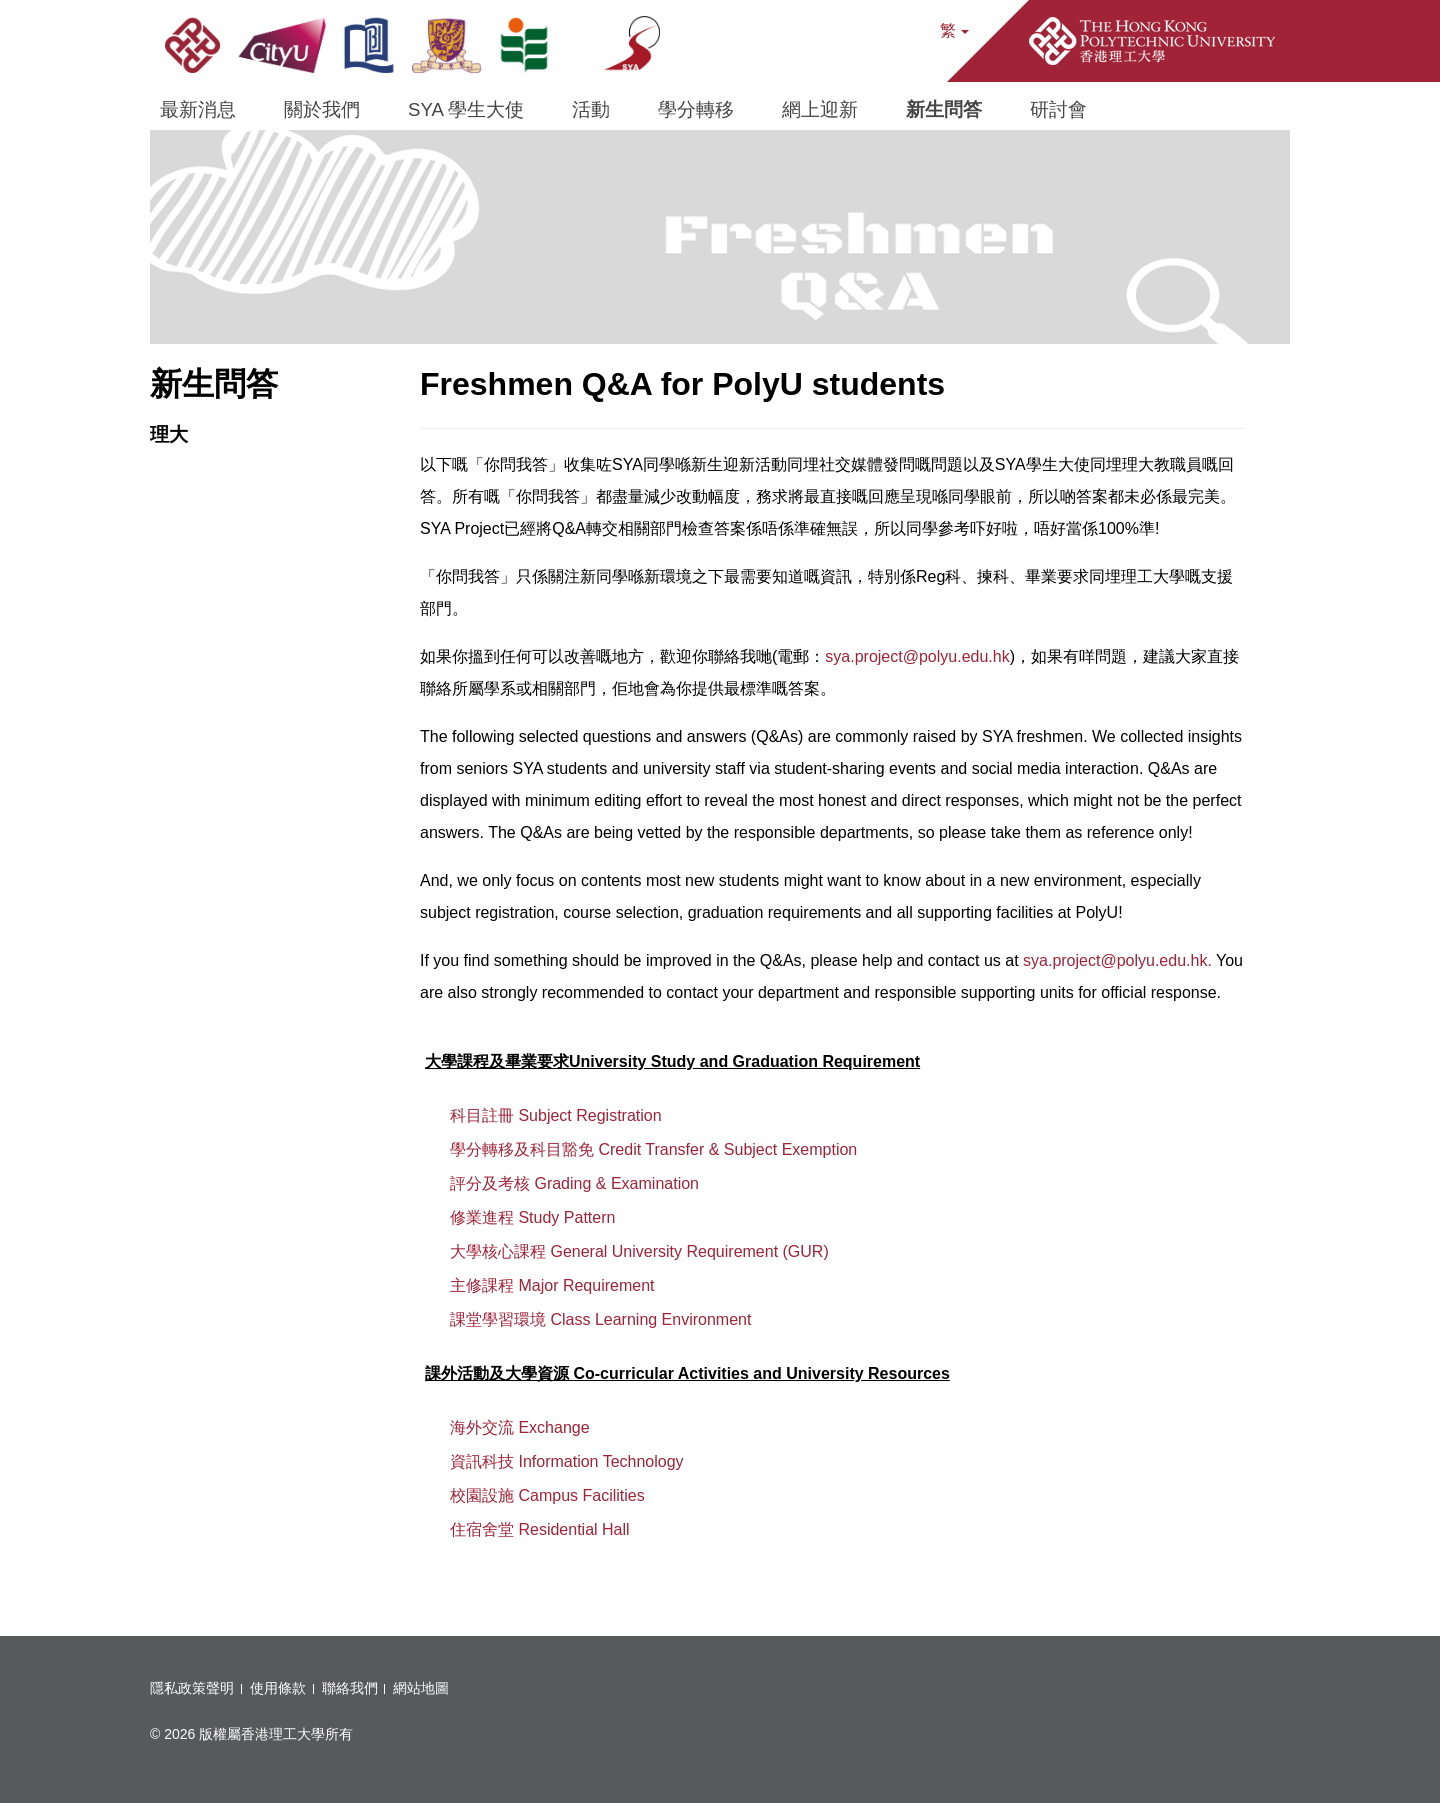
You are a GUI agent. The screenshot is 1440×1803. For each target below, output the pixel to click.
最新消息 (198, 109)
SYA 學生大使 (466, 109)
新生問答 (944, 109)
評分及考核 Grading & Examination (574, 1183)
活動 (591, 109)
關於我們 (322, 109)
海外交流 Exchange (520, 1427)
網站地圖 (421, 1688)
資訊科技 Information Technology (567, 1461)
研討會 (1058, 109)
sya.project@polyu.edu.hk (917, 656)
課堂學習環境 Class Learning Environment (600, 1319)
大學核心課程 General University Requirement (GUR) (639, 1251)
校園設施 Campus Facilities (547, 1495)
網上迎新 (820, 109)
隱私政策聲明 (192, 1688)
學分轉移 (696, 109)
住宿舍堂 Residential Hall (540, 1529)
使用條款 (278, 1688)
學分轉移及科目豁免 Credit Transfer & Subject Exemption (653, 1149)
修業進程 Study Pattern (532, 1217)
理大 (169, 434)
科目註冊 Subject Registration (556, 1115)
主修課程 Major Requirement (552, 1285)
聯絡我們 (350, 1688)
